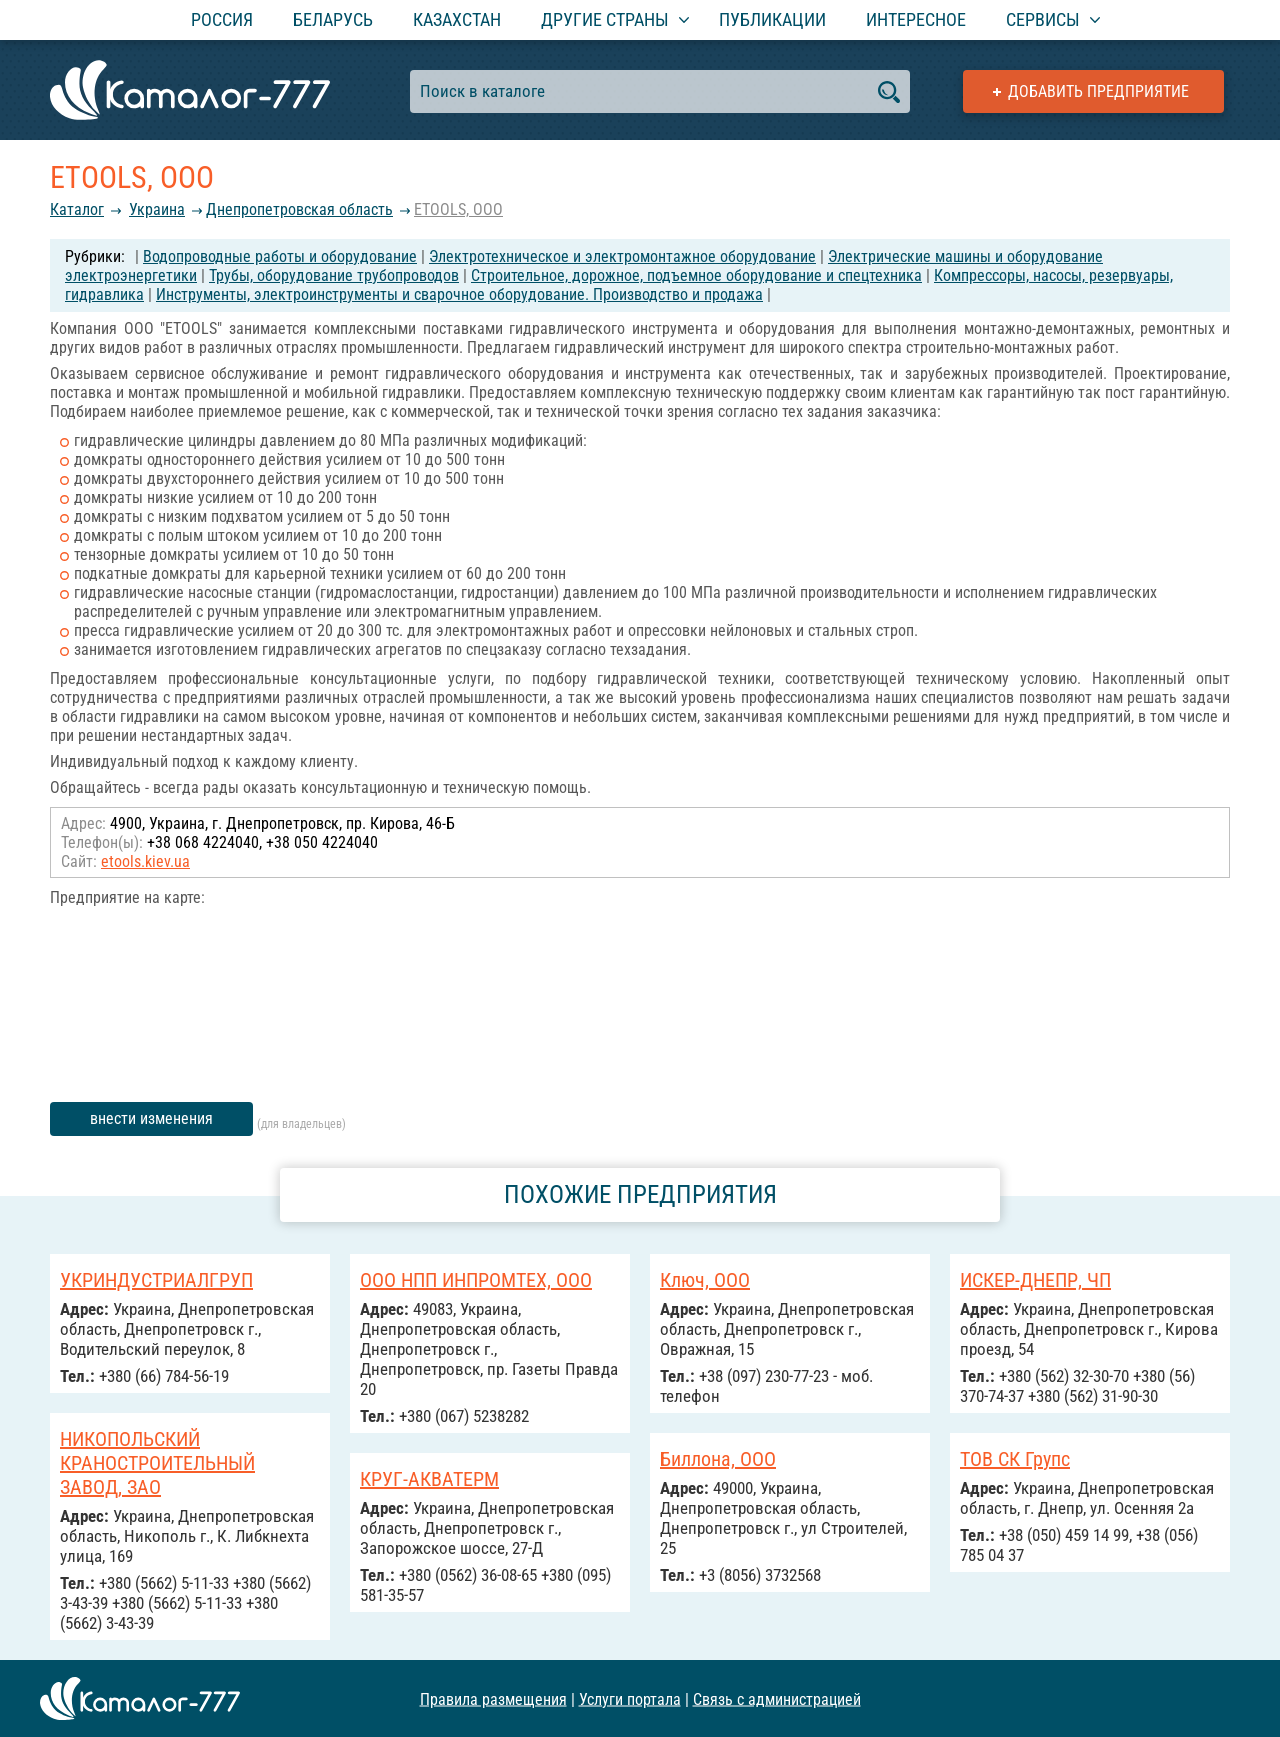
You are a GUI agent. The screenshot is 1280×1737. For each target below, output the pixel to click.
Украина (157, 209)
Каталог (77, 209)
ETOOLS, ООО (458, 209)
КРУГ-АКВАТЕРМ (429, 1479)
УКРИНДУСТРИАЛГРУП (156, 1280)
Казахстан (457, 19)
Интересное (916, 19)
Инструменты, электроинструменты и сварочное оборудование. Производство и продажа (459, 294)
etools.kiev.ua (145, 861)
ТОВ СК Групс (1015, 1459)
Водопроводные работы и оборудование (280, 256)
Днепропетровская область (299, 209)
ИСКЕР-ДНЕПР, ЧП (1035, 1280)
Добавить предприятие (1098, 91)
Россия (222, 19)
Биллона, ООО (718, 1459)
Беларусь (333, 19)
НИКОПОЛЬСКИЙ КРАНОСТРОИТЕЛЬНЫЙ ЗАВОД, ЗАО (157, 1463)
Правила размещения (493, 1698)
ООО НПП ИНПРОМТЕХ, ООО (476, 1280)
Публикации (772, 19)
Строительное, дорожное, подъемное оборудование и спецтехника (696, 275)
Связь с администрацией (777, 1698)
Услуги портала (630, 1698)
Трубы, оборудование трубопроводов (334, 275)
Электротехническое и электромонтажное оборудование (622, 256)
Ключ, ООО (705, 1280)
